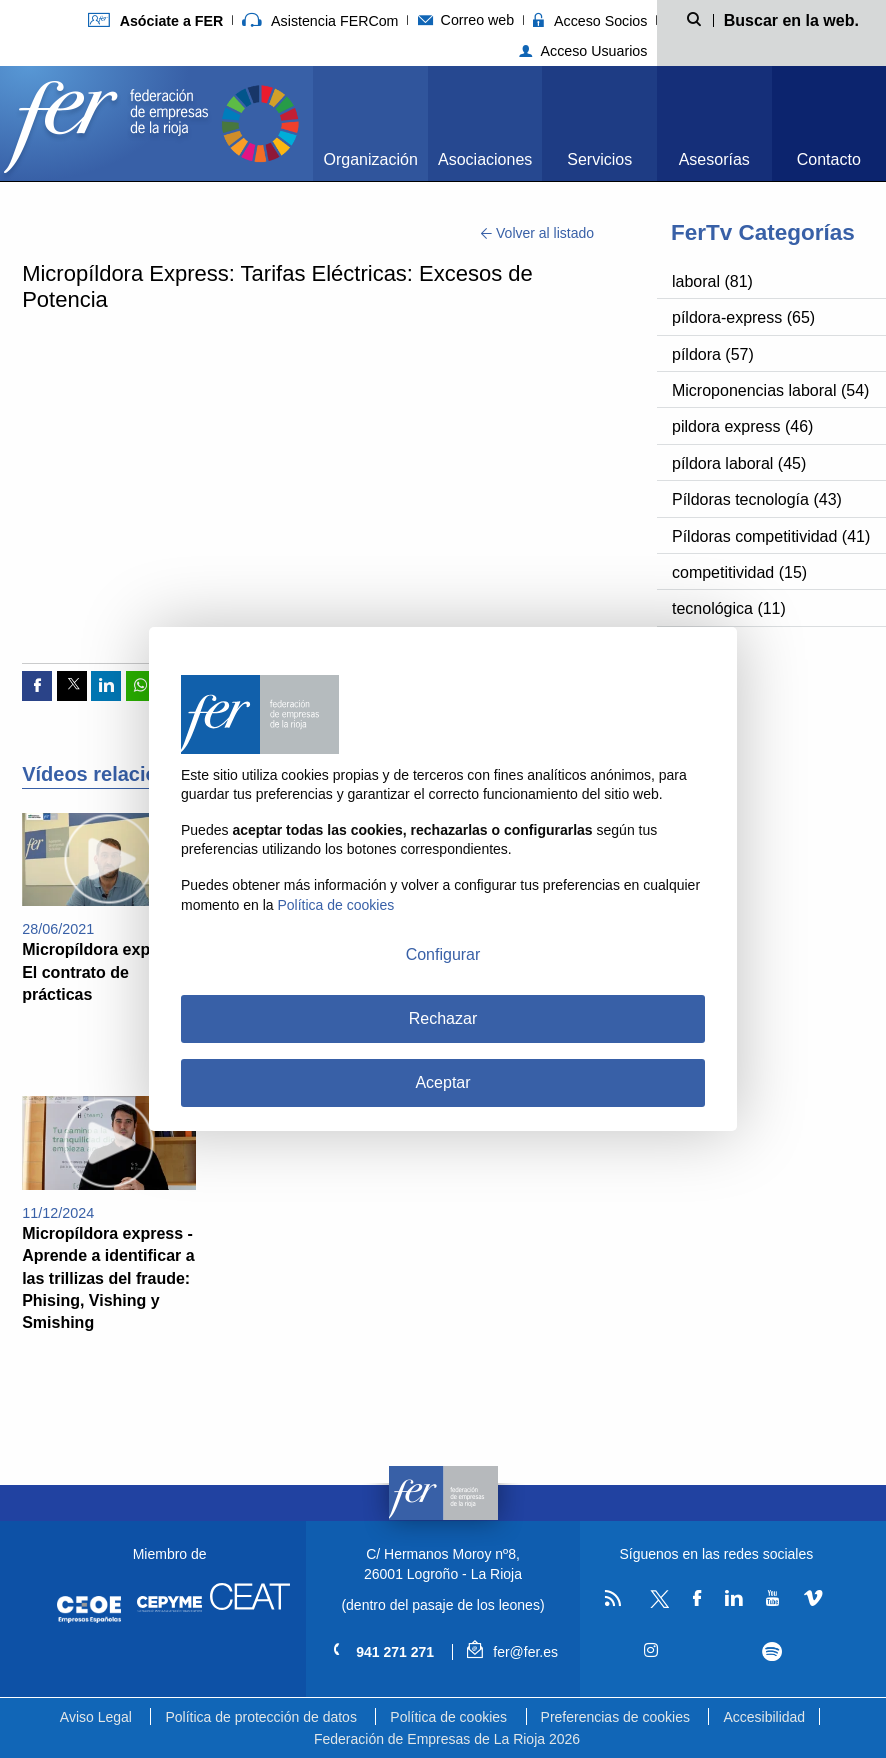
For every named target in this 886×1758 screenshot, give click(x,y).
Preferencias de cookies (615, 1717)
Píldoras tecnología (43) (757, 499)
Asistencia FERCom (320, 21)
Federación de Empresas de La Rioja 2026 (447, 1739)
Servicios (599, 159)
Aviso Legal (96, 1717)
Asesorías (714, 159)
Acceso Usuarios (583, 51)
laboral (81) (712, 281)
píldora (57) (713, 354)
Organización (371, 159)
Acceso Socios (590, 21)
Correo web (466, 20)
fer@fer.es (512, 1652)
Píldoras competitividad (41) (771, 536)
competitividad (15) (739, 572)
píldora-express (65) (743, 317)
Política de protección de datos (260, 1717)
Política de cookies (448, 1717)
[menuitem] (370, 123)
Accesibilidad (764, 1717)
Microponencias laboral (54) (770, 390)
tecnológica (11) (729, 608)
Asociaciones (485, 159)
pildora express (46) (742, 426)
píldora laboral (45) (739, 463)
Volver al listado (537, 233)
